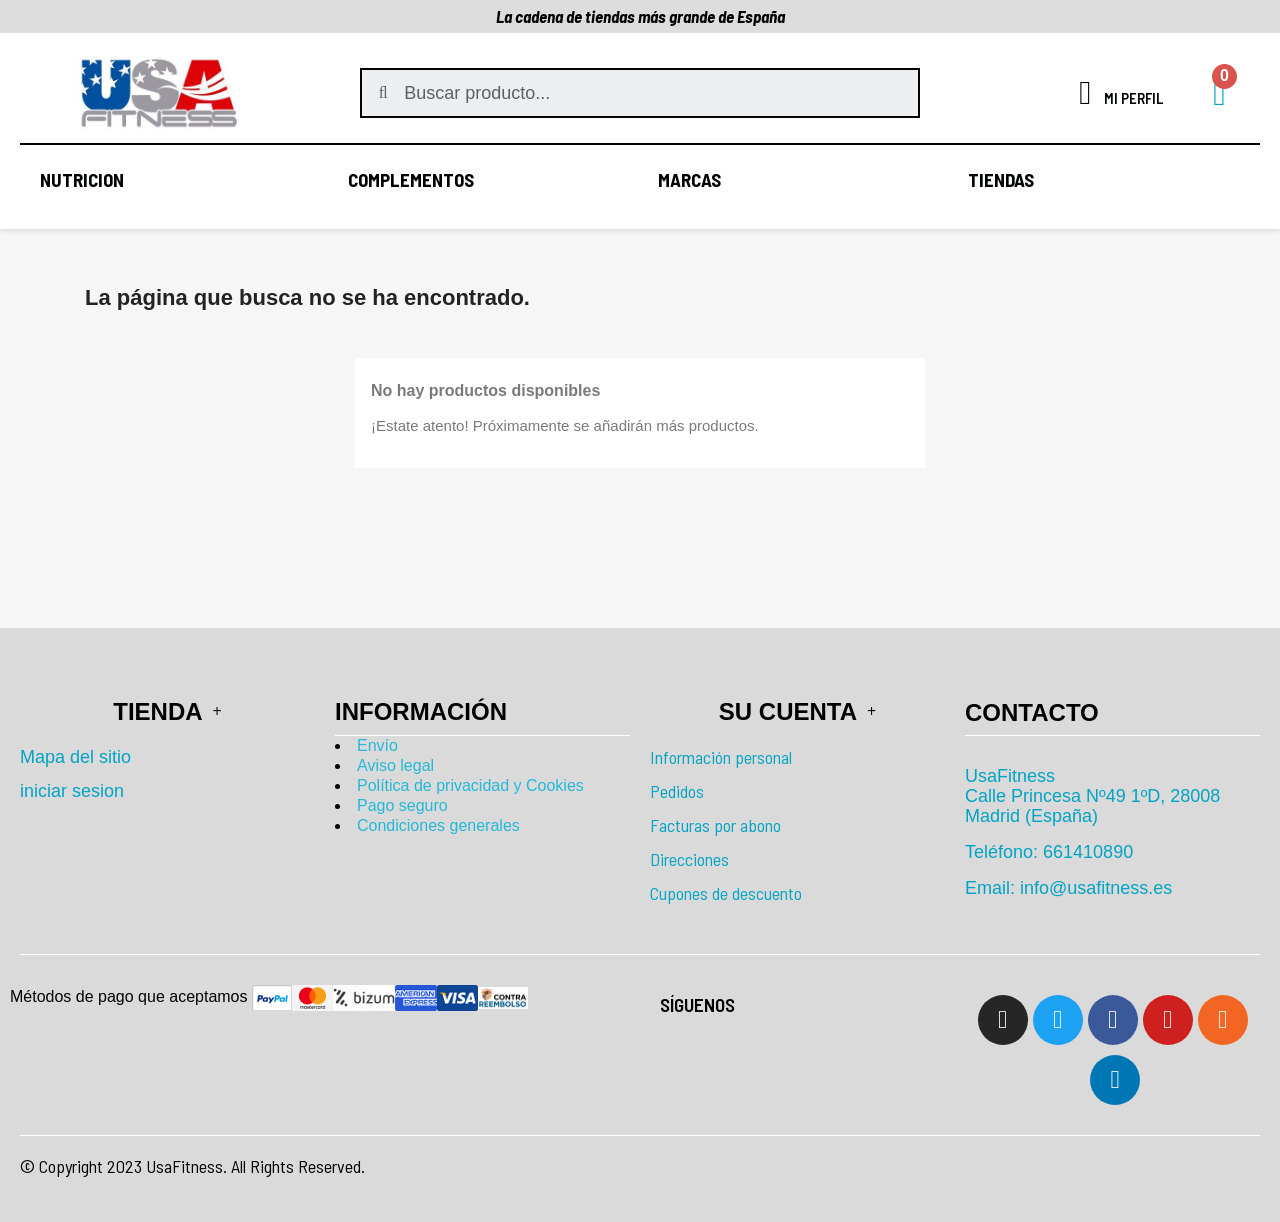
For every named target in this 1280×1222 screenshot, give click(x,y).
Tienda (167, 711)
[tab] (1112, 712)
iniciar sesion (72, 791)
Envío (377, 745)
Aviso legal (395, 765)
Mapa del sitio (75, 757)
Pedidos (677, 791)
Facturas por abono (715, 825)
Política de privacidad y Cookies (470, 785)
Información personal (721, 757)
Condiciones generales (438, 825)
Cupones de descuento (726, 893)
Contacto (1032, 712)
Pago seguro (402, 805)
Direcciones (689, 859)
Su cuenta (797, 711)
